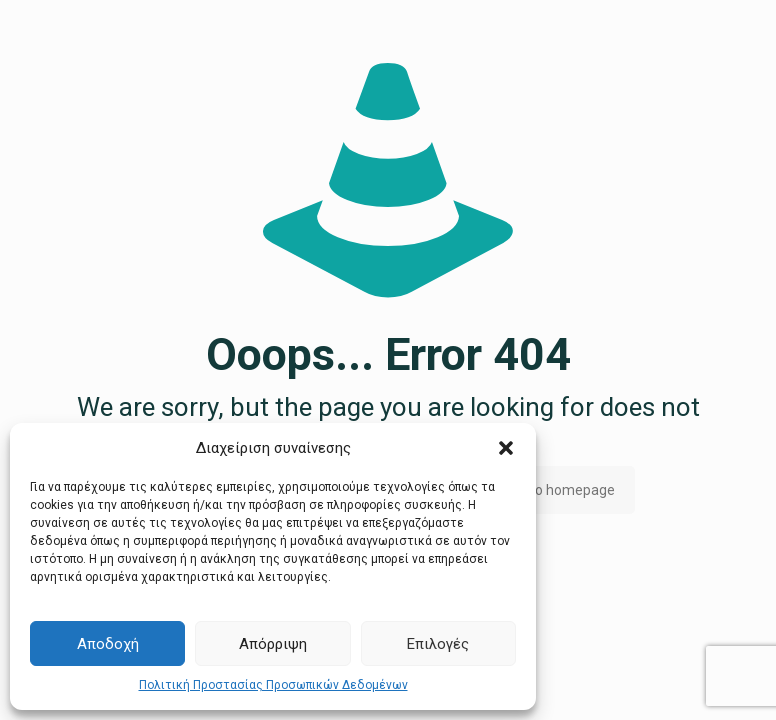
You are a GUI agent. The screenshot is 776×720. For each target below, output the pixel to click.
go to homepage (563, 490)
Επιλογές (438, 644)
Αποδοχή (108, 644)
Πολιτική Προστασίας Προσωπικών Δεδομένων (273, 685)
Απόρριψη (273, 644)
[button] (506, 448)
